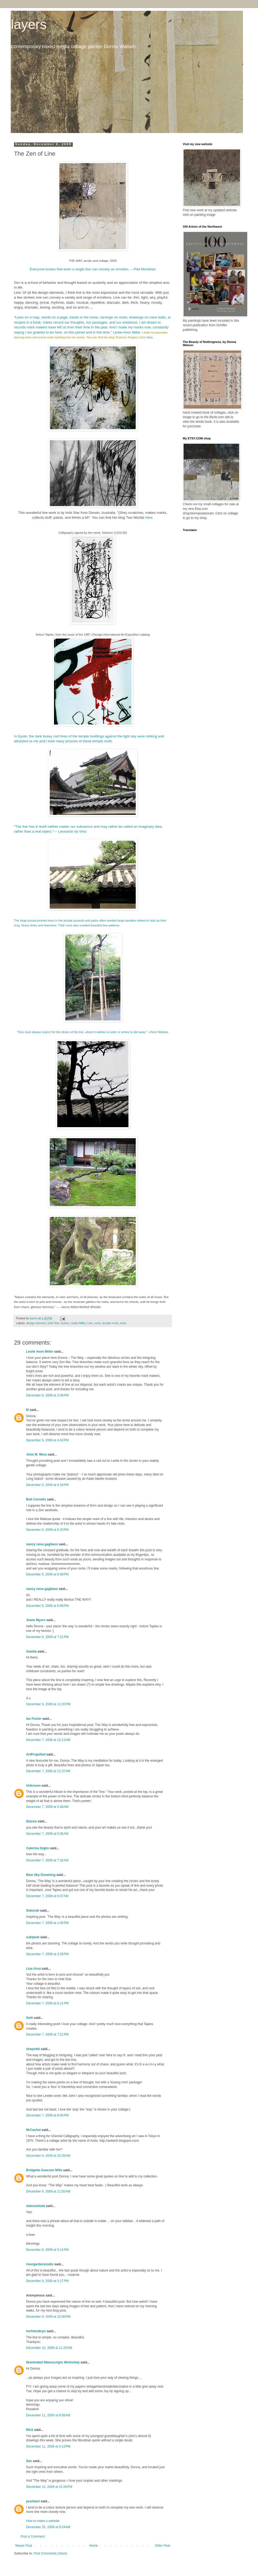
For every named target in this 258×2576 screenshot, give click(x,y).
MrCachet (33, 2130)
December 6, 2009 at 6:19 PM (47, 1485)
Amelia (31, 1651)
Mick (29, 2430)
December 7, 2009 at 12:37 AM (48, 1771)
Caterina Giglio (37, 1848)
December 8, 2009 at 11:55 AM (48, 2191)
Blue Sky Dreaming (40, 1875)
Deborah (32, 1910)
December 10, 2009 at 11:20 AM (49, 2348)
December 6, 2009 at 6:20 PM (47, 1530)
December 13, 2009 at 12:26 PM (49, 2487)
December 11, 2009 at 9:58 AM (48, 2415)
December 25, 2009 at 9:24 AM (48, 2527)
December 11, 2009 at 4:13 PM (48, 2446)
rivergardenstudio (39, 2264)
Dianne (31, 1821)
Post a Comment (33, 2536)
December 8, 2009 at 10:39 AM (48, 2156)
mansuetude (35, 2206)
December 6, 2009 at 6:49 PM (47, 1574)
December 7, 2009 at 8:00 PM (47, 2115)
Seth (29, 2018)
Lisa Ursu (33, 1968)
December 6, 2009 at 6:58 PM (47, 1606)
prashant (33, 2501)
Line (90, 1323)
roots (97, 1323)
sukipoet (32, 1937)
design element (36, 1323)
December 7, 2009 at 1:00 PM (47, 1923)
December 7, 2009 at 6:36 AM (47, 1834)
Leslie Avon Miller (39, 1351)
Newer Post (23, 2546)
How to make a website (42, 2521)
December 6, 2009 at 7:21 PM (47, 1637)
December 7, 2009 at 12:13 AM (48, 1740)
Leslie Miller (77, 1323)
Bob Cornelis (36, 1499)
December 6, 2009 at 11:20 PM (48, 1704)
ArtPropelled (35, 1754)
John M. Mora (36, 1454)
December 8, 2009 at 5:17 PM (47, 2281)
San (29, 2461)
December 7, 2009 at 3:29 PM (47, 1954)
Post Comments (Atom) (50, 2553)
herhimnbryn (36, 2331)
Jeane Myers (35, 1620)
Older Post (162, 2546)
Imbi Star (53, 1323)
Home (93, 2546)
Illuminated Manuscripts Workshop (53, 2362)
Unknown (33, 1785)
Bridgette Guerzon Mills (44, 2170)
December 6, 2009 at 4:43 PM (47, 1440)
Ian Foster (33, 1719)
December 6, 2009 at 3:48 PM (47, 1395)
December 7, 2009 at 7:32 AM (47, 1860)
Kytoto (65, 1323)
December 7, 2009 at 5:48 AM (47, 1807)
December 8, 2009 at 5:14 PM (47, 2250)
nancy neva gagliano (42, 1544)
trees (123, 1323)
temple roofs (110, 1323)
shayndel (33, 2049)
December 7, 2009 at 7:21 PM (47, 2034)
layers (28, 24)
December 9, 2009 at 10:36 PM (48, 2317)
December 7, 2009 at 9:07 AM (47, 1896)
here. (150, 337)
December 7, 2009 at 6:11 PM (47, 2003)
